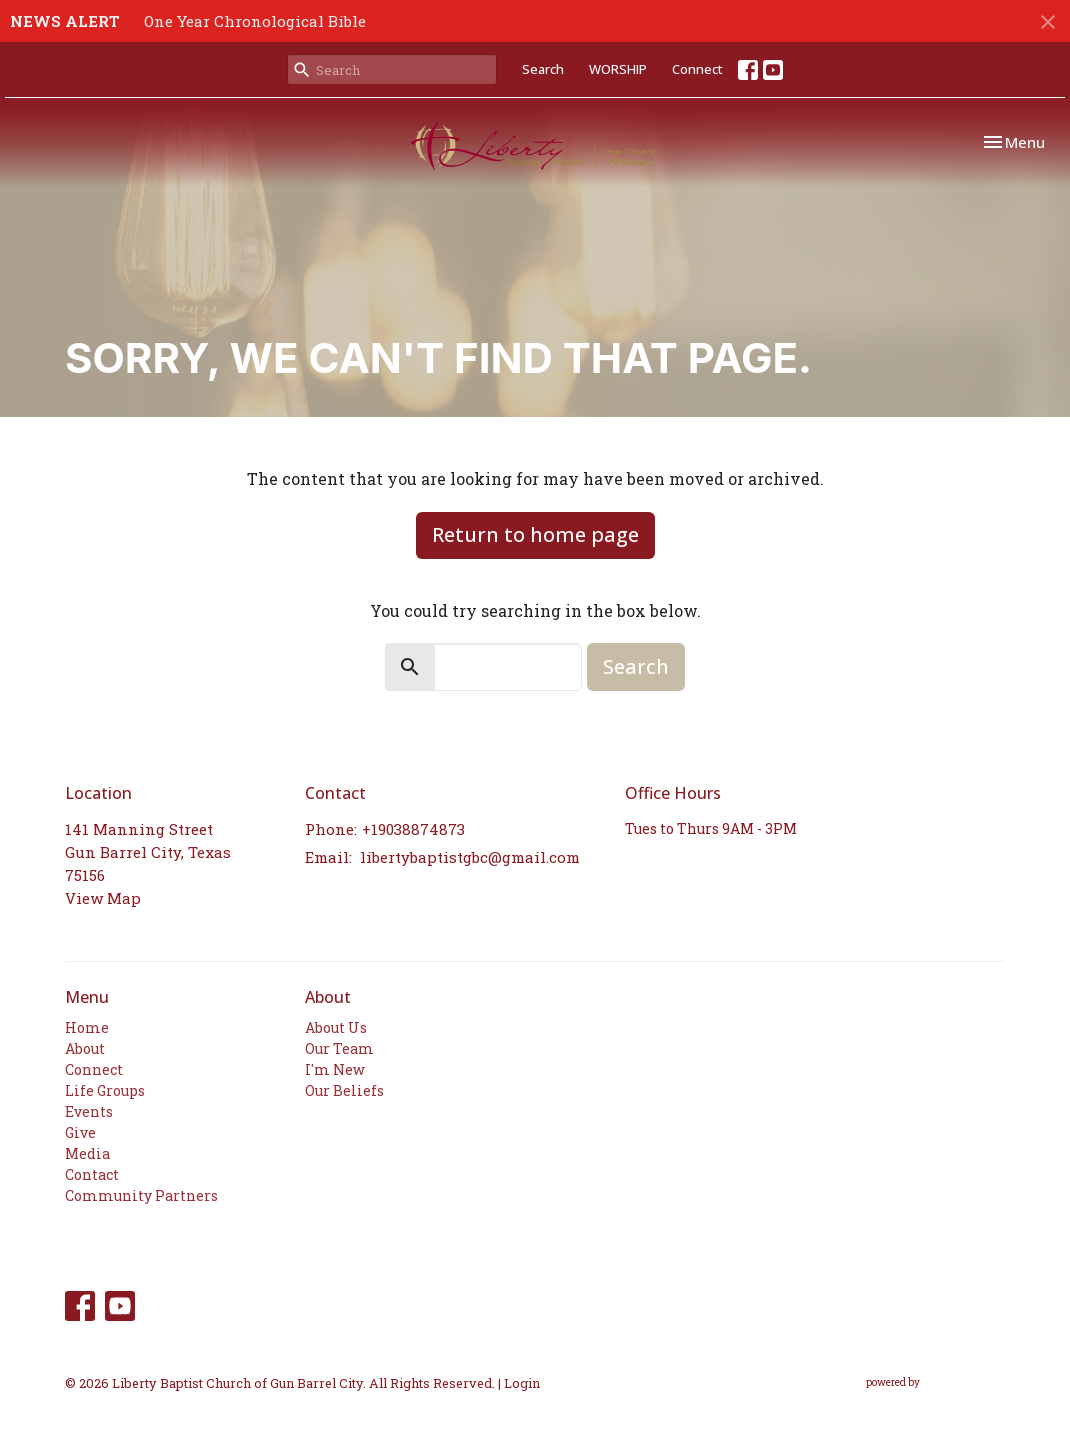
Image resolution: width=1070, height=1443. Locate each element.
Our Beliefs (344, 1090)
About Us (336, 1027)
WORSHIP (618, 69)
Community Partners (141, 1195)
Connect (697, 69)
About (85, 1048)
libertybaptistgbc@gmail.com (470, 857)
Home (87, 1027)
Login (522, 1382)
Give (80, 1132)
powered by (935, 1382)
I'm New (335, 1069)
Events (89, 1111)
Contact (92, 1174)
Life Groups (105, 1090)
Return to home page (535, 534)
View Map (103, 898)
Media (87, 1153)
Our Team (339, 1048)
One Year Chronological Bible (255, 21)
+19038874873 (413, 829)
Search (543, 69)
